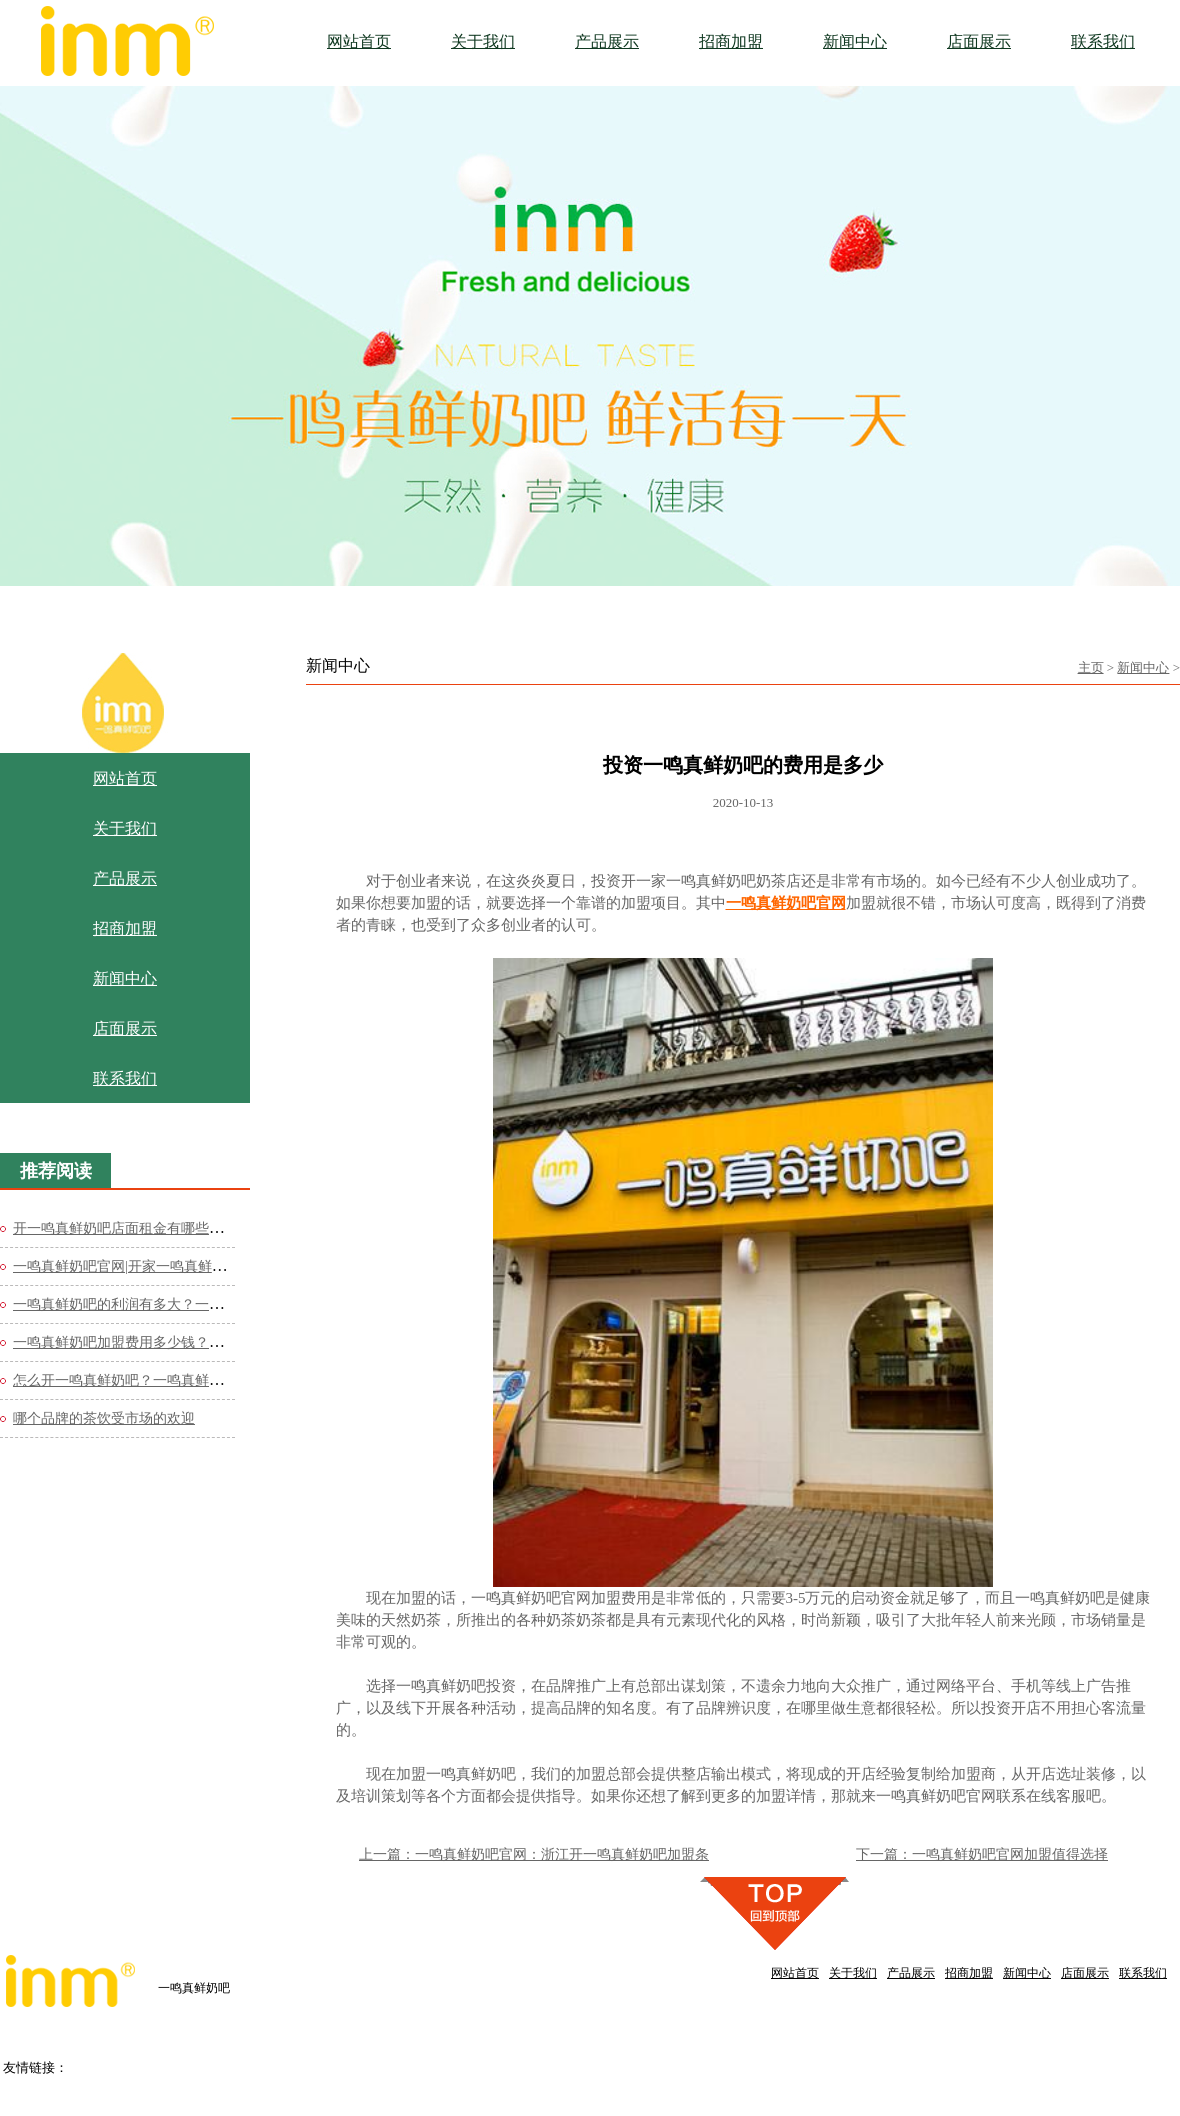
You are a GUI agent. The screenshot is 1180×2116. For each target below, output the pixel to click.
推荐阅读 (56, 1171)
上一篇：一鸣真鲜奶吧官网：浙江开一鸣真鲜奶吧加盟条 (534, 1854)
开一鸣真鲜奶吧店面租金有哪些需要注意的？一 (160, 1228)
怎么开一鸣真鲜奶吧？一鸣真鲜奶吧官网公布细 (160, 1380)
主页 (1091, 667)
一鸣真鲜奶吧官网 (786, 903)
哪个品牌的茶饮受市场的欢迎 (104, 1418)
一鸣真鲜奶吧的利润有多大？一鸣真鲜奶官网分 (160, 1304)
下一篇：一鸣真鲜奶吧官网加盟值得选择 (982, 1854)
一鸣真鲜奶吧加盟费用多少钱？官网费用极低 (153, 1342)
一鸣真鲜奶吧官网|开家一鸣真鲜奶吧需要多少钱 (161, 1266)
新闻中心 (1143, 667)
